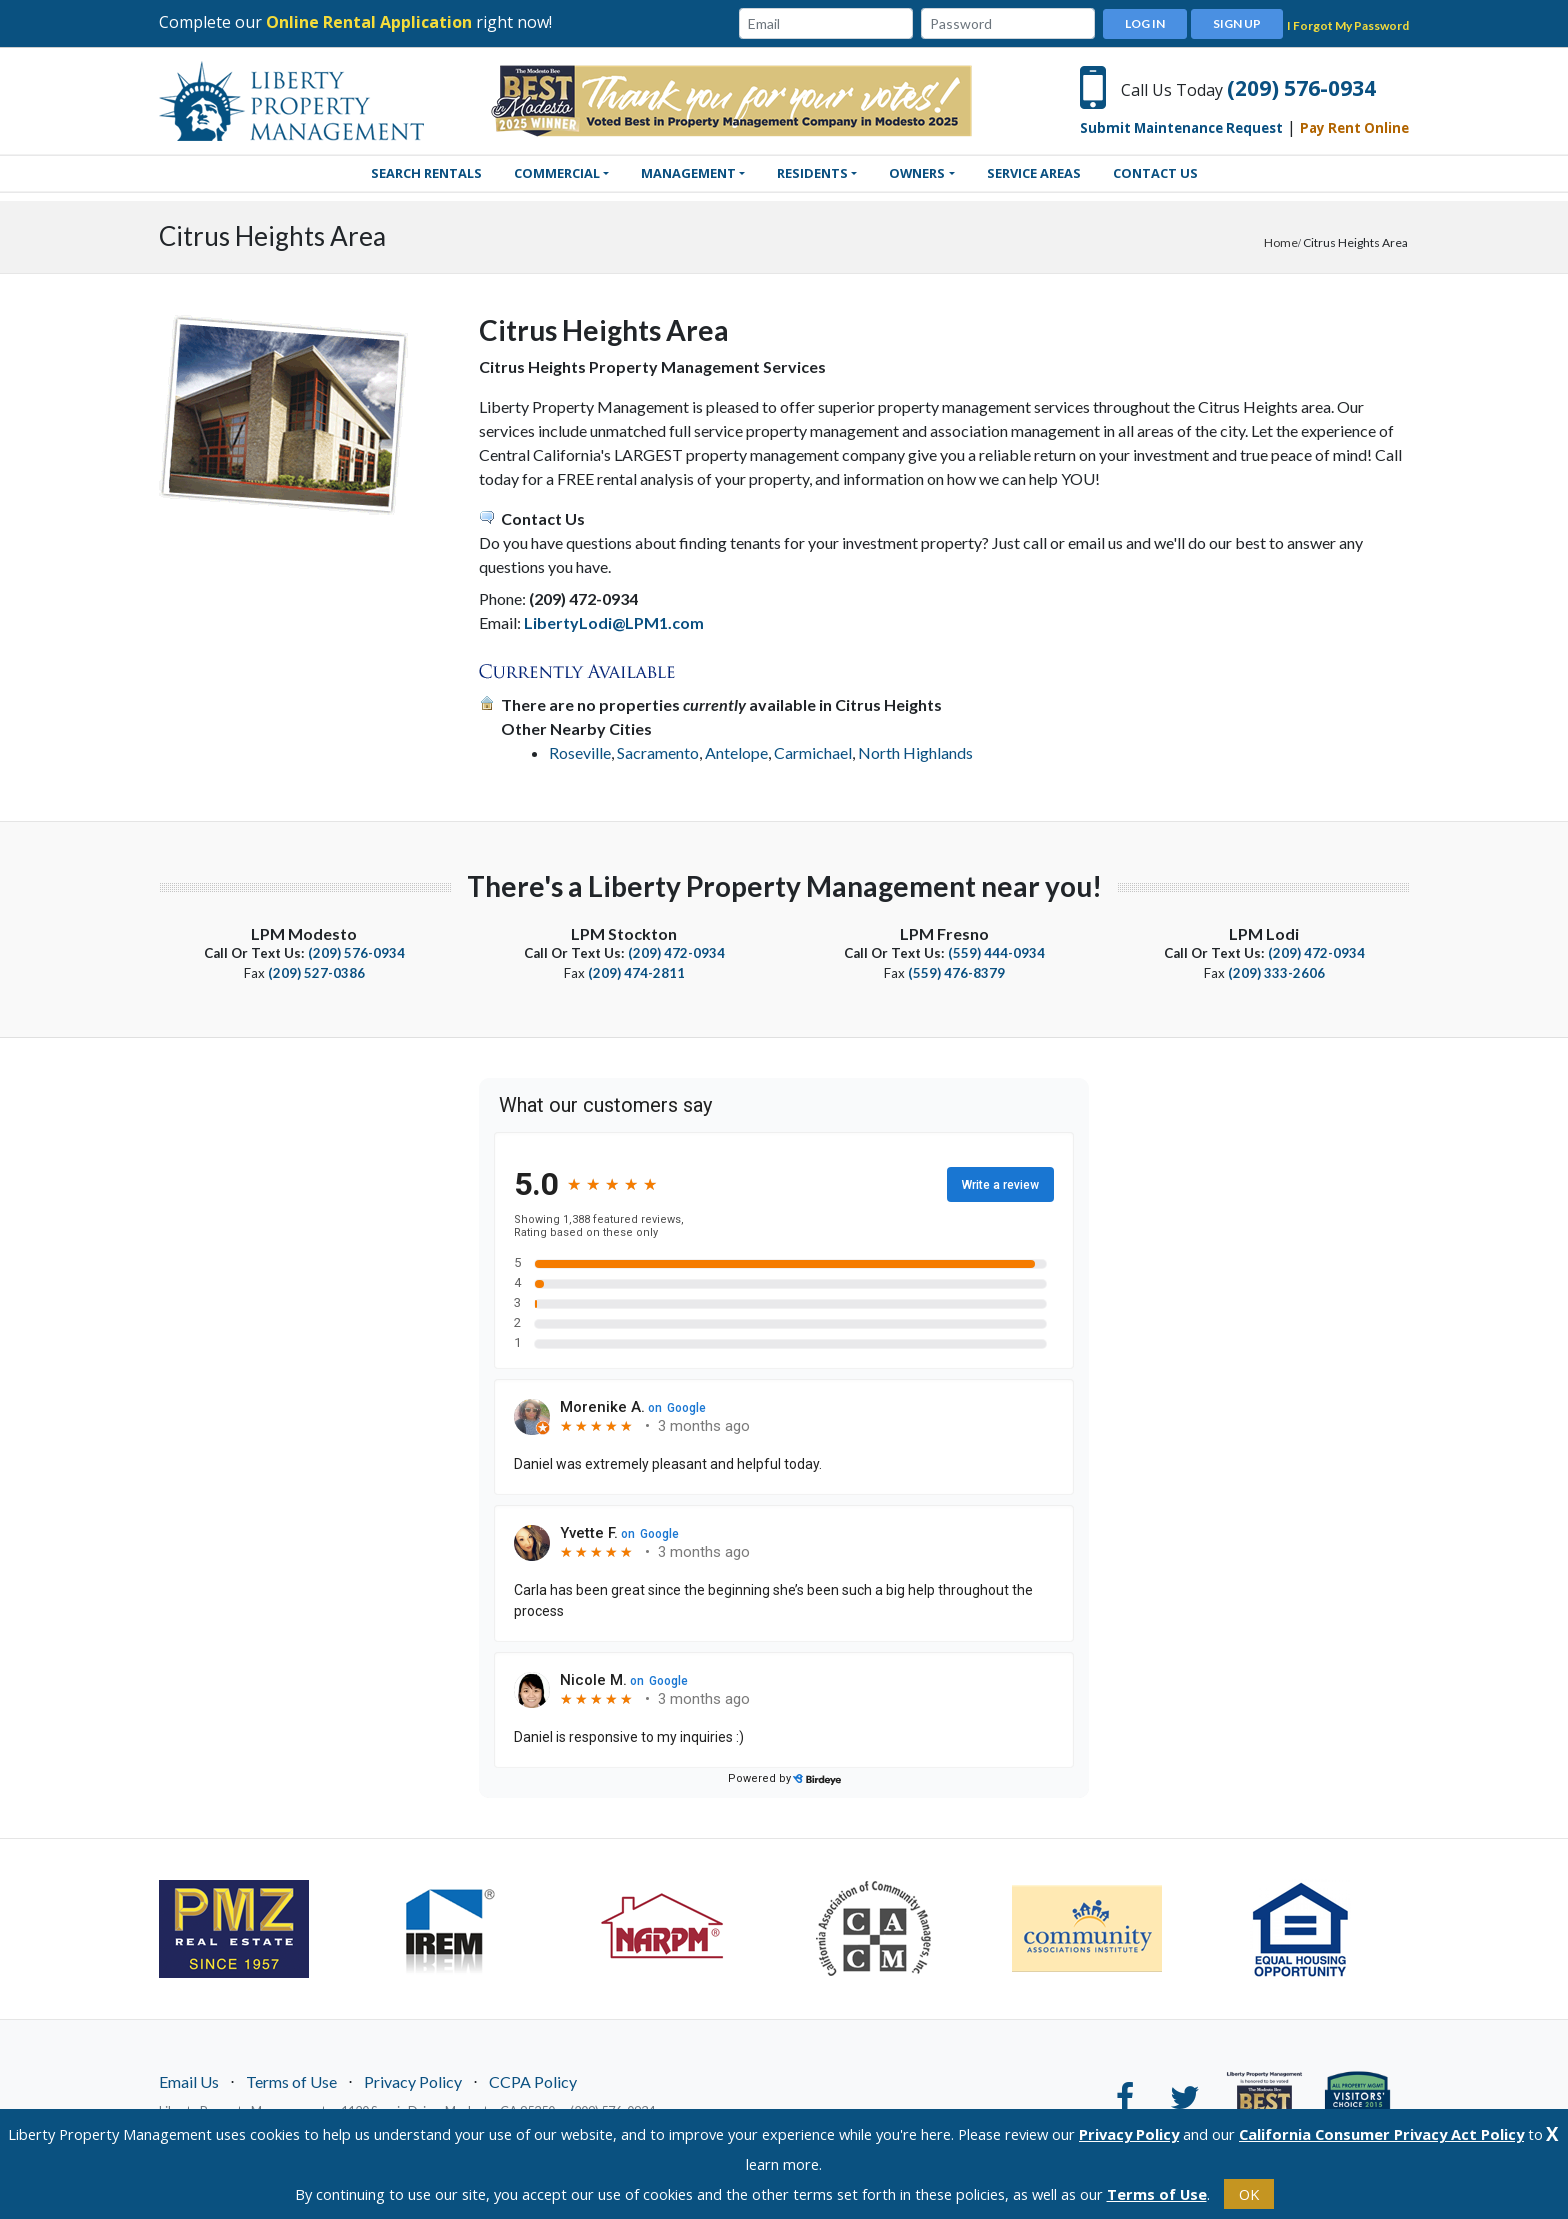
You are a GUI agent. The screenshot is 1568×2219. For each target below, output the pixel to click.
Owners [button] (917, 173)
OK (1249, 2194)
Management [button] (688, 173)
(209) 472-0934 (676, 952)
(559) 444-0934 (996, 952)
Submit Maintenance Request (1181, 128)
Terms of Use (291, 2080)
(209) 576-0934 (1301, 88)
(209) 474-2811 (636, 972)
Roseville (580, 752)
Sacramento (658, 752)
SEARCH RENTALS (426, 173)
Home (1281, 242)
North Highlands (915, 752)
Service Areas (1034, 173)
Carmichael (813, 752)
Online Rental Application (369, 22)
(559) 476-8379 (956, 972)
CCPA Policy (533, 2080)
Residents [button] (812, 173)
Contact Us (1155, 173)
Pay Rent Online (1354, 128)
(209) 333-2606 (1276, 972)
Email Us (189, 2080)
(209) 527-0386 (316, 972)
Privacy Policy (413, 2080)
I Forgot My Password (1348, 25)
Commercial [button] (557, 173)
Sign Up (1237, 23)
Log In (1145, 23)
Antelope (736, 752)
